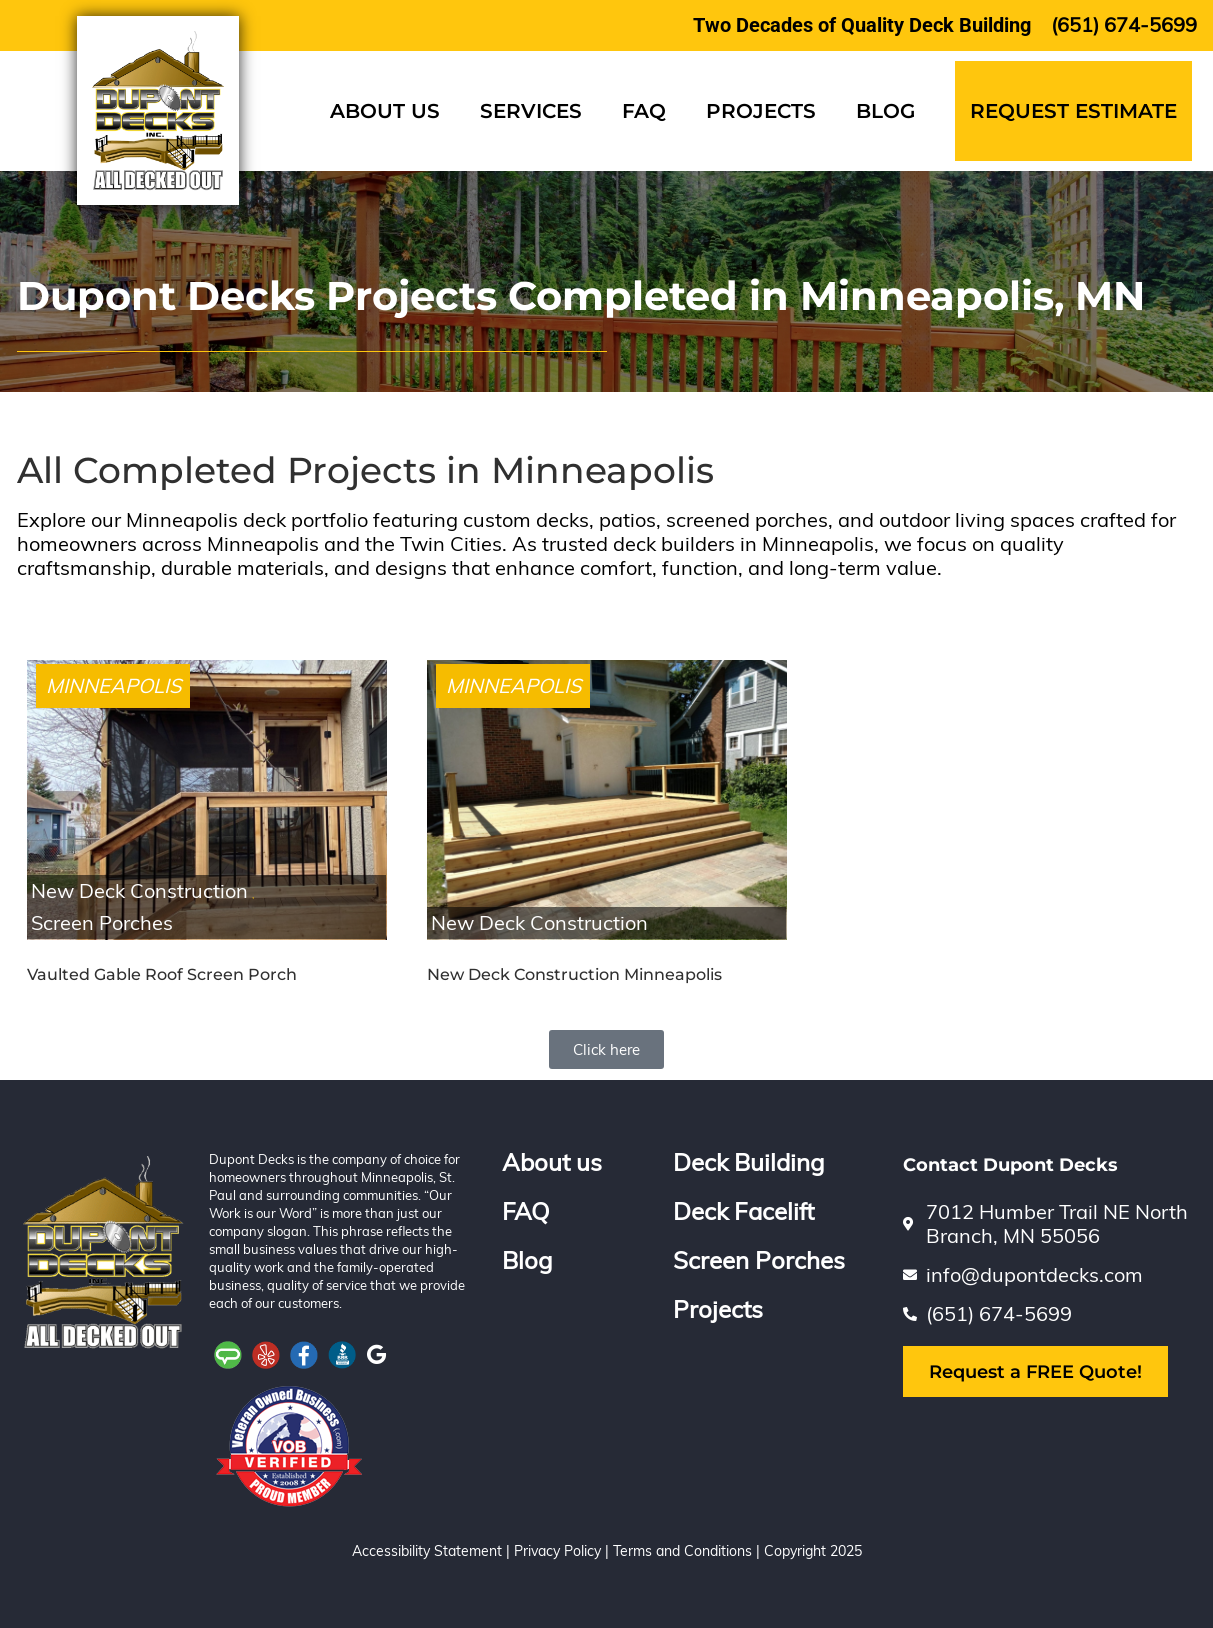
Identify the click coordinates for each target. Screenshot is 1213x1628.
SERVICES (531, 111)
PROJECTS (761, 111)
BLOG (885, 111)
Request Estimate (1073, 111)
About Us (385, 111)
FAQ (644, 111)
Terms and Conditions (682, 1551)
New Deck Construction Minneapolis (574, 974)
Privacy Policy (557, 1551)
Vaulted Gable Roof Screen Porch (162, 974)
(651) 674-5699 (1124, 24)
